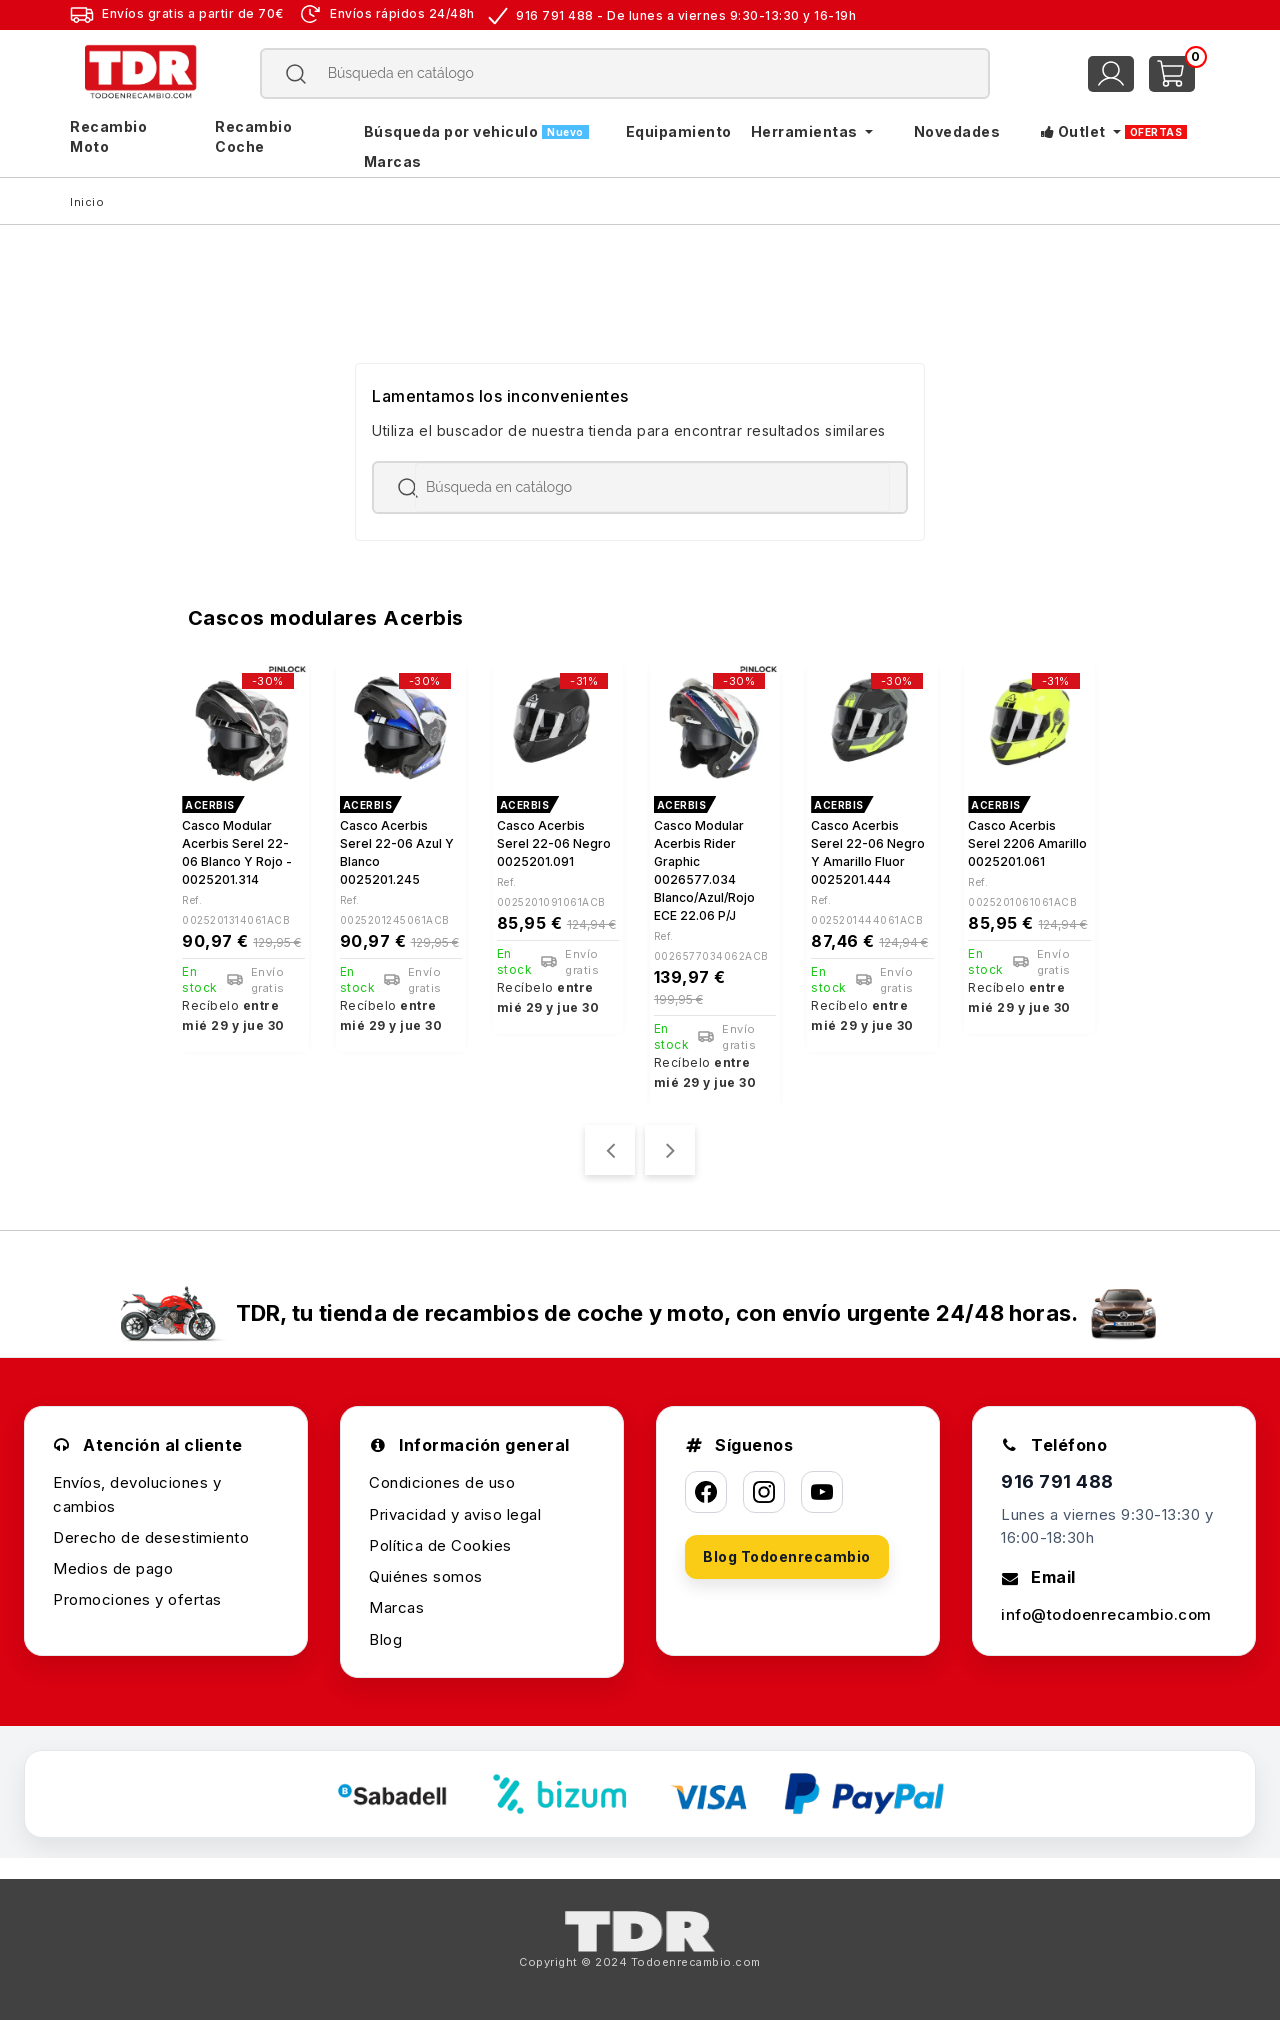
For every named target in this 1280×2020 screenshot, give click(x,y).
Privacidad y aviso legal (455, 1514)
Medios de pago (113, 1568)
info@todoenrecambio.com (1106, 1614)
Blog (385, 1639)
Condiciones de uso (442, 1482)
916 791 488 (1057, 1481)
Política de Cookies (440, 1545)
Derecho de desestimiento (151, 1537)
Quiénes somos (426, 1576)
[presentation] (610, 1150)
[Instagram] (764, 1492)
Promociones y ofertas (137, 1599)
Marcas (396, 1607)
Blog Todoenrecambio (787, 1556)
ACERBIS (210, 805)
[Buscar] (626, 73)
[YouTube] (822, 1492)
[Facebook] (706, 1492)
